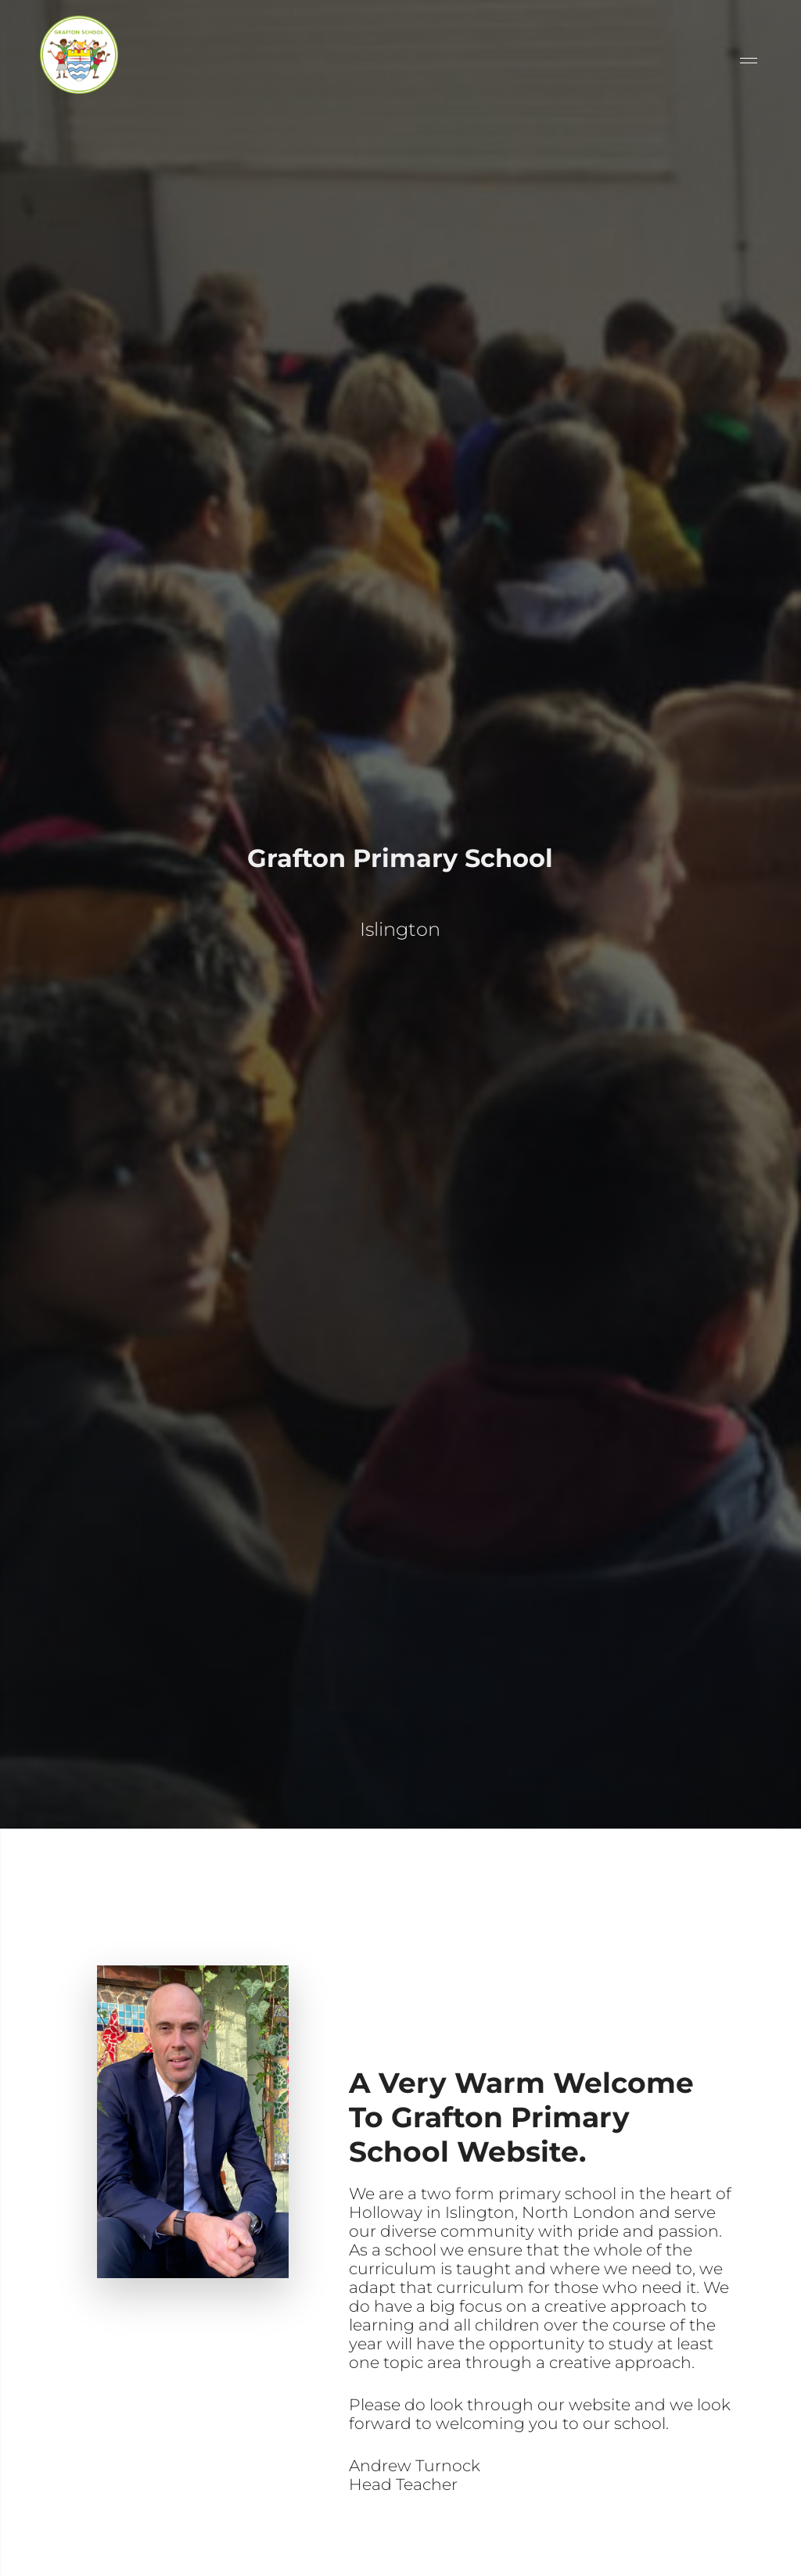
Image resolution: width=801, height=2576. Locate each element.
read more (394, 2537)
